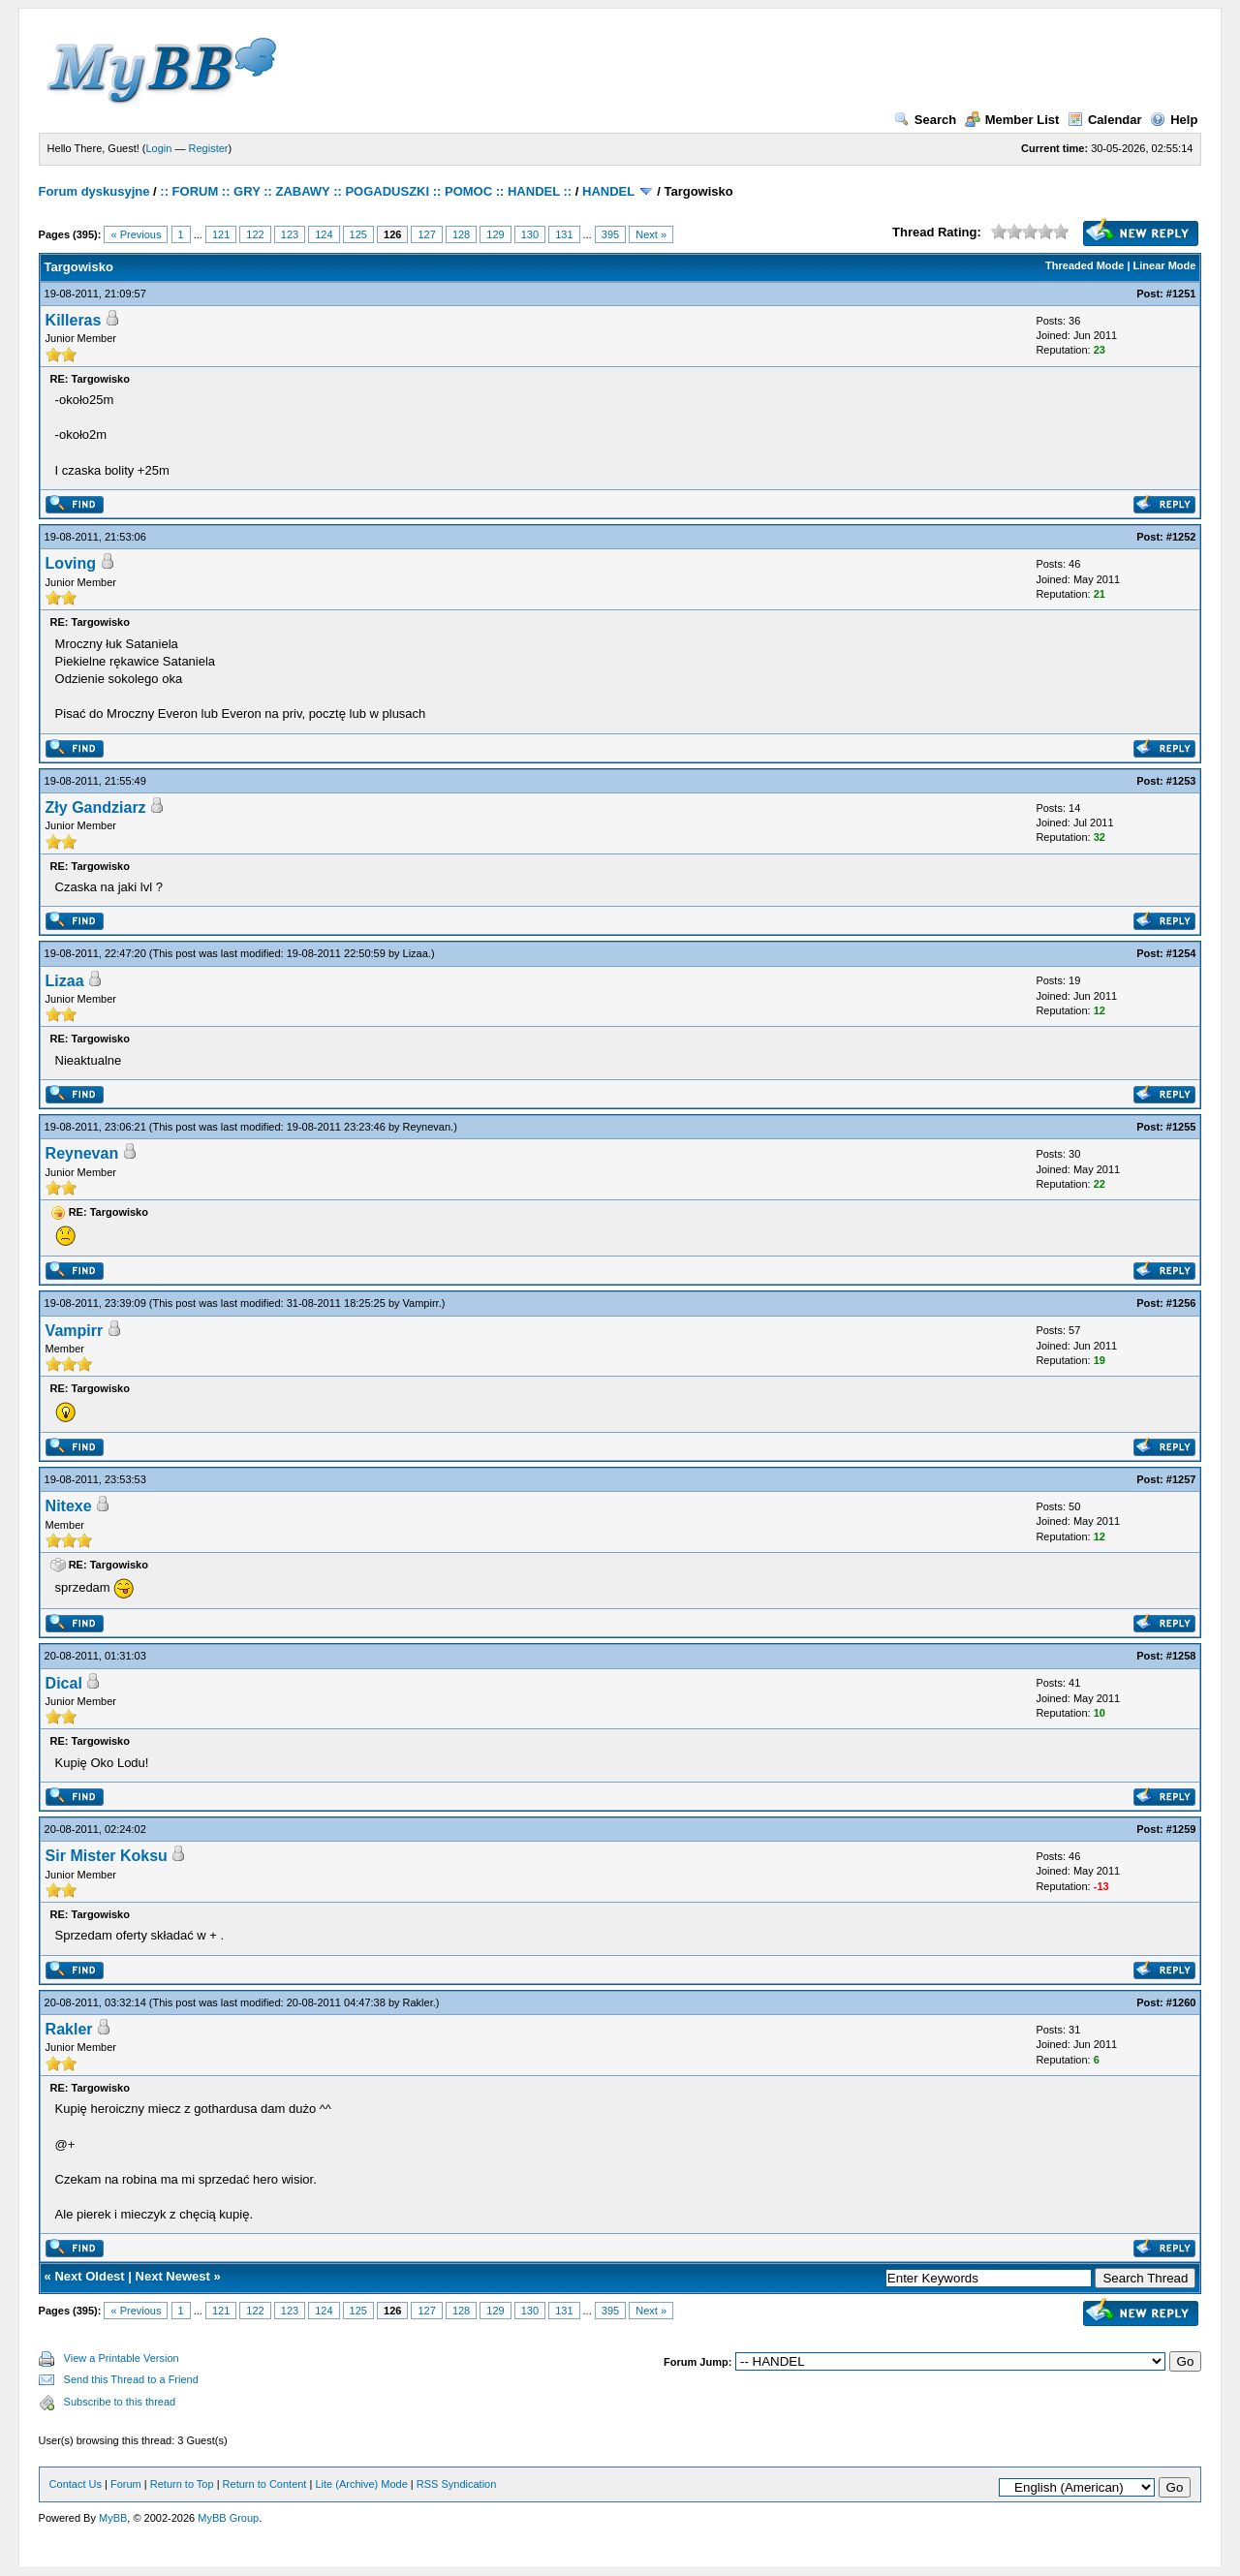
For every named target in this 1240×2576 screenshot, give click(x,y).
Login (159, 148)
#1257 (1181, 1479)
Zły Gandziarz (96, 807)
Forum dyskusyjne (94, 191)
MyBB (113, 2518)
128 (461, 234)
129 (495, 234)
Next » (651, 234)
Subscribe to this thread (120, 2401)
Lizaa (415, 953)
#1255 (1181, 1127)
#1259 (1181, 1829)
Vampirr (421, 1303)
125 (358, 234)
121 (221, 234)
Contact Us (75, 2484)
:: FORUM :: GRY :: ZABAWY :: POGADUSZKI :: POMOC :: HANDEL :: (366, 191)
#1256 (1181, 1303)
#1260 (1181, 2002)
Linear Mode (1164, 265)
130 (530, 234)
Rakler (418, 2002)
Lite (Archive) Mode (361, 2484)
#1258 (1181, 1655)
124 (323, 234)
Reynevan (427, 1127)
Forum (125, 2484)
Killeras (74, 320)
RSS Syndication (457, 2484)
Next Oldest (89, 2276)
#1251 (1181, 293)
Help (1173, 119)
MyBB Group (228, 2518)
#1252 (1181, 537)
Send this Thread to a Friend (131, 2379)
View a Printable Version (121, 2358)
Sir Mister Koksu (107, 1855)
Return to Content (265, 2484)
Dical (64, 1683)
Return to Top (182, 2484)
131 (564, 234)
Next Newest (173, 2276)
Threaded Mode (1084, 265)
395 (610, 234)
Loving (71, 563)
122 (255, 234)
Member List (1012, 119)
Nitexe (69, 1506)
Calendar (1105, 119)
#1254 (1181, 953)
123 (289, 234)
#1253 (1181, 781)
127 (426, 234)
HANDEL (608, 191)
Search (925, 119)
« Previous (135, 234)
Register (209, 148)
